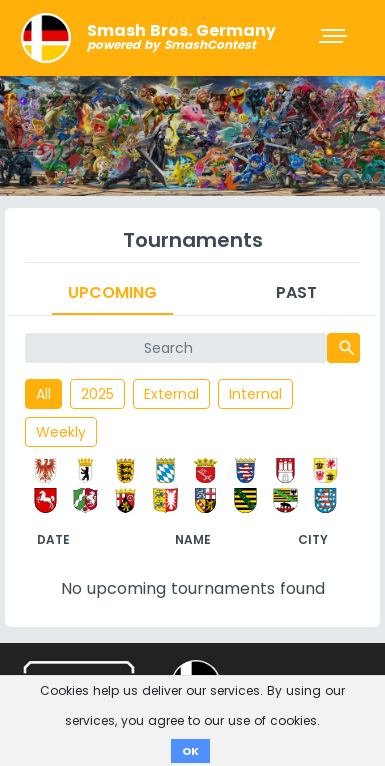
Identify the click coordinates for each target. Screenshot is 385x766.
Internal (255, 394)
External (171, 394)
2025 (97, 394)
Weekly (61, 432)
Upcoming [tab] (112, 292)
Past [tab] (296, 292)
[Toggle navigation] (335, 38)
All (43, 394)
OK (190, 751)
